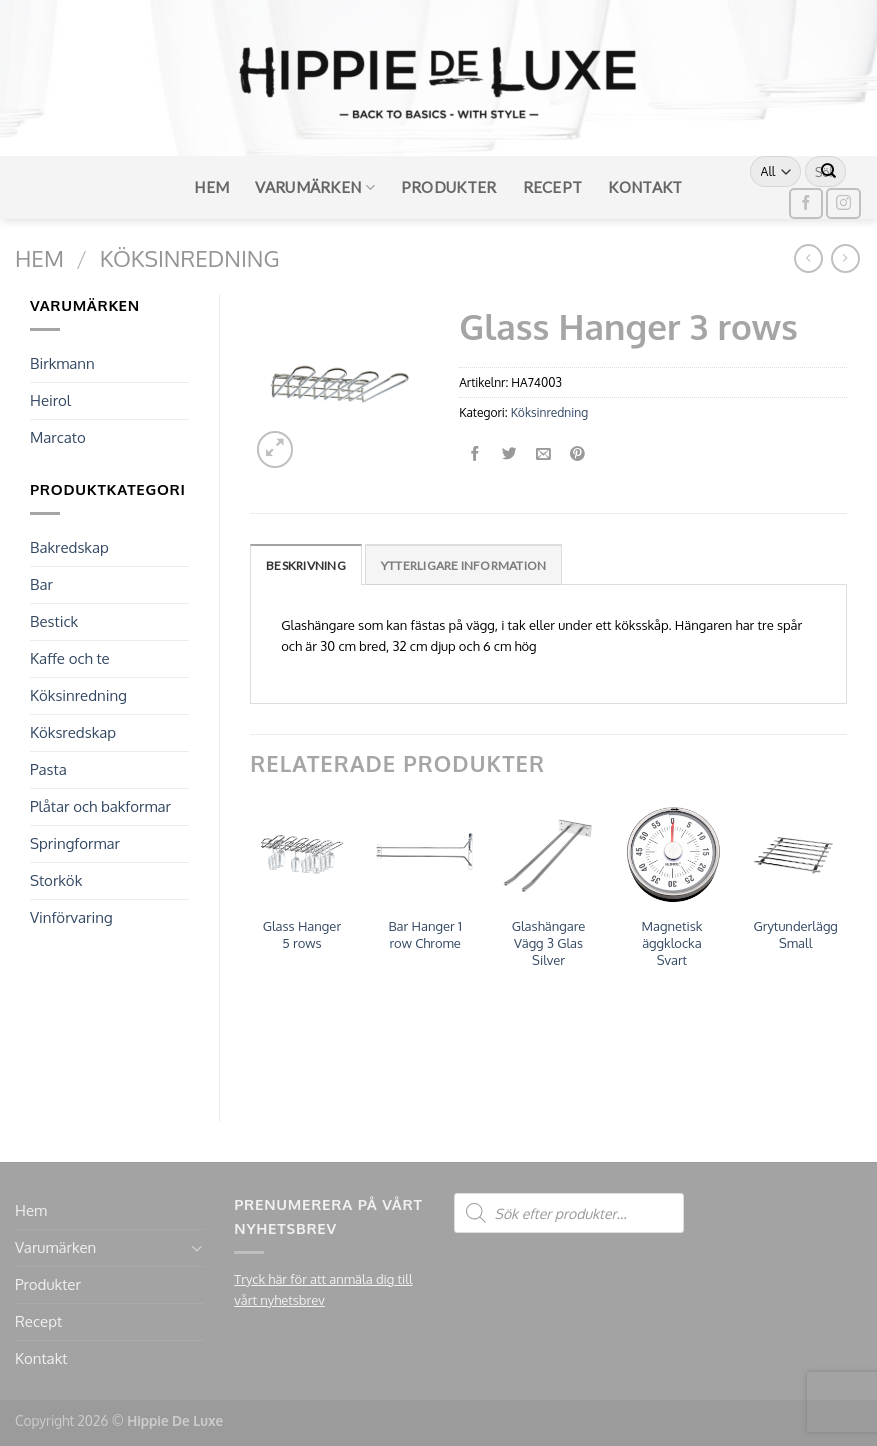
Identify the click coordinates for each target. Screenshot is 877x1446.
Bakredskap (69, 547)
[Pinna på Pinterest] (577, 454)
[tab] (306, 564)
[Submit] (829, 172)
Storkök (56, 880)
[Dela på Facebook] (476, 454)
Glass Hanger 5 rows (302, 934)
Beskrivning (306, 565)
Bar (41, 584)
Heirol (50, 400)
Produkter (449, 187)
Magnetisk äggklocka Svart (671, 943)
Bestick (54, 621)
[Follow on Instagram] (843, 203)
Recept (553, 187)
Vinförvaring (71, 917)
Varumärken (315, 187)
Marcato (58, 437)
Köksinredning (190, 258)
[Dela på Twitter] (509, 454)
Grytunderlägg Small (795, 934)
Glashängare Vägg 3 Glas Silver (549, 943)
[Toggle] (197, 1248)
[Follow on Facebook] (806, 203)
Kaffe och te (70, 658)
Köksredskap (73, 732)
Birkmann (62, 363)
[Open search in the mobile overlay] (569, 1213)
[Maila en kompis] (543, 454)
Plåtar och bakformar (100, 806)
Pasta (48, 769)
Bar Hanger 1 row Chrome (425, 934)
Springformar (75, 843)
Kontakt (645, 187)
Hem (211, 187)
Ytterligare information (464, 565)
